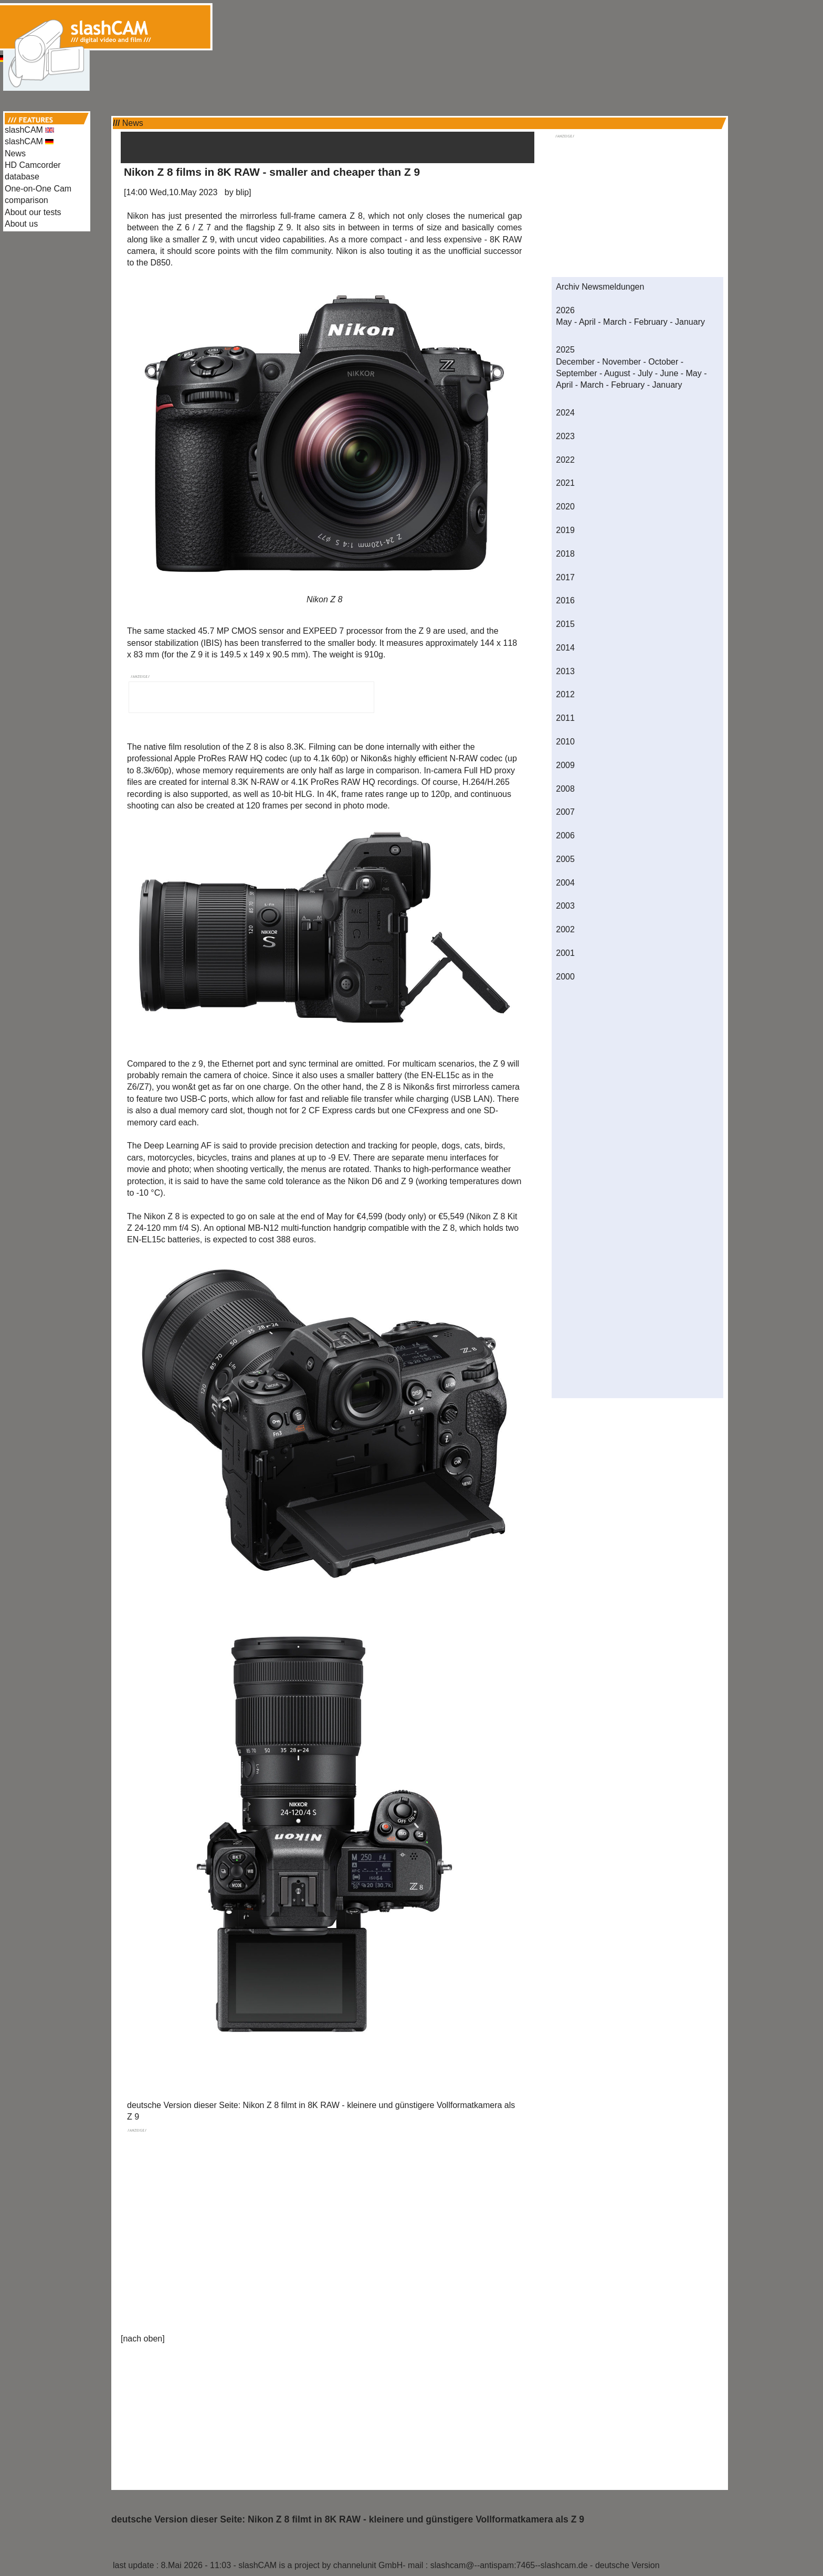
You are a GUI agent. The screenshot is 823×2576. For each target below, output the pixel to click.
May (564, 321)
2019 (565, 530)
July (645, 373)
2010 (565, 741)
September (576, 373)
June (669, 373)
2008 (565, 788)
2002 (565, 929)
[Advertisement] (411, 25)
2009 (565, 765)
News (15, 153)
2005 (565, 859)
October (663, 361)
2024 (565, 412)
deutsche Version (627, 2565)
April (587, 321)
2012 (565, 694)
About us (21, 223)
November (621, 361)
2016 (565, 600)
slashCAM (29, 129)
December (575, 361)
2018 (565, 553)
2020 (565, 506)
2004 (565, 882)
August (617, 373)
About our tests (33, 212)
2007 (565, 811)
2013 (565, 671)
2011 (565, 718)
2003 (565, 905)
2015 (565, 624)
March (614, 321)
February (651, 321)
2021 (565, 482)
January (690, 321)
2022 (565, 459)
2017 (565, 577)
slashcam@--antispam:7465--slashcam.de (509, 2565)
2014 (565, 647)
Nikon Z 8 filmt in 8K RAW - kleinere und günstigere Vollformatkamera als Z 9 (416, 2519)
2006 (565, 835)
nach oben (142, 2338)
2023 (565, 436)
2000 (565, 976)
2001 (565, 953)
